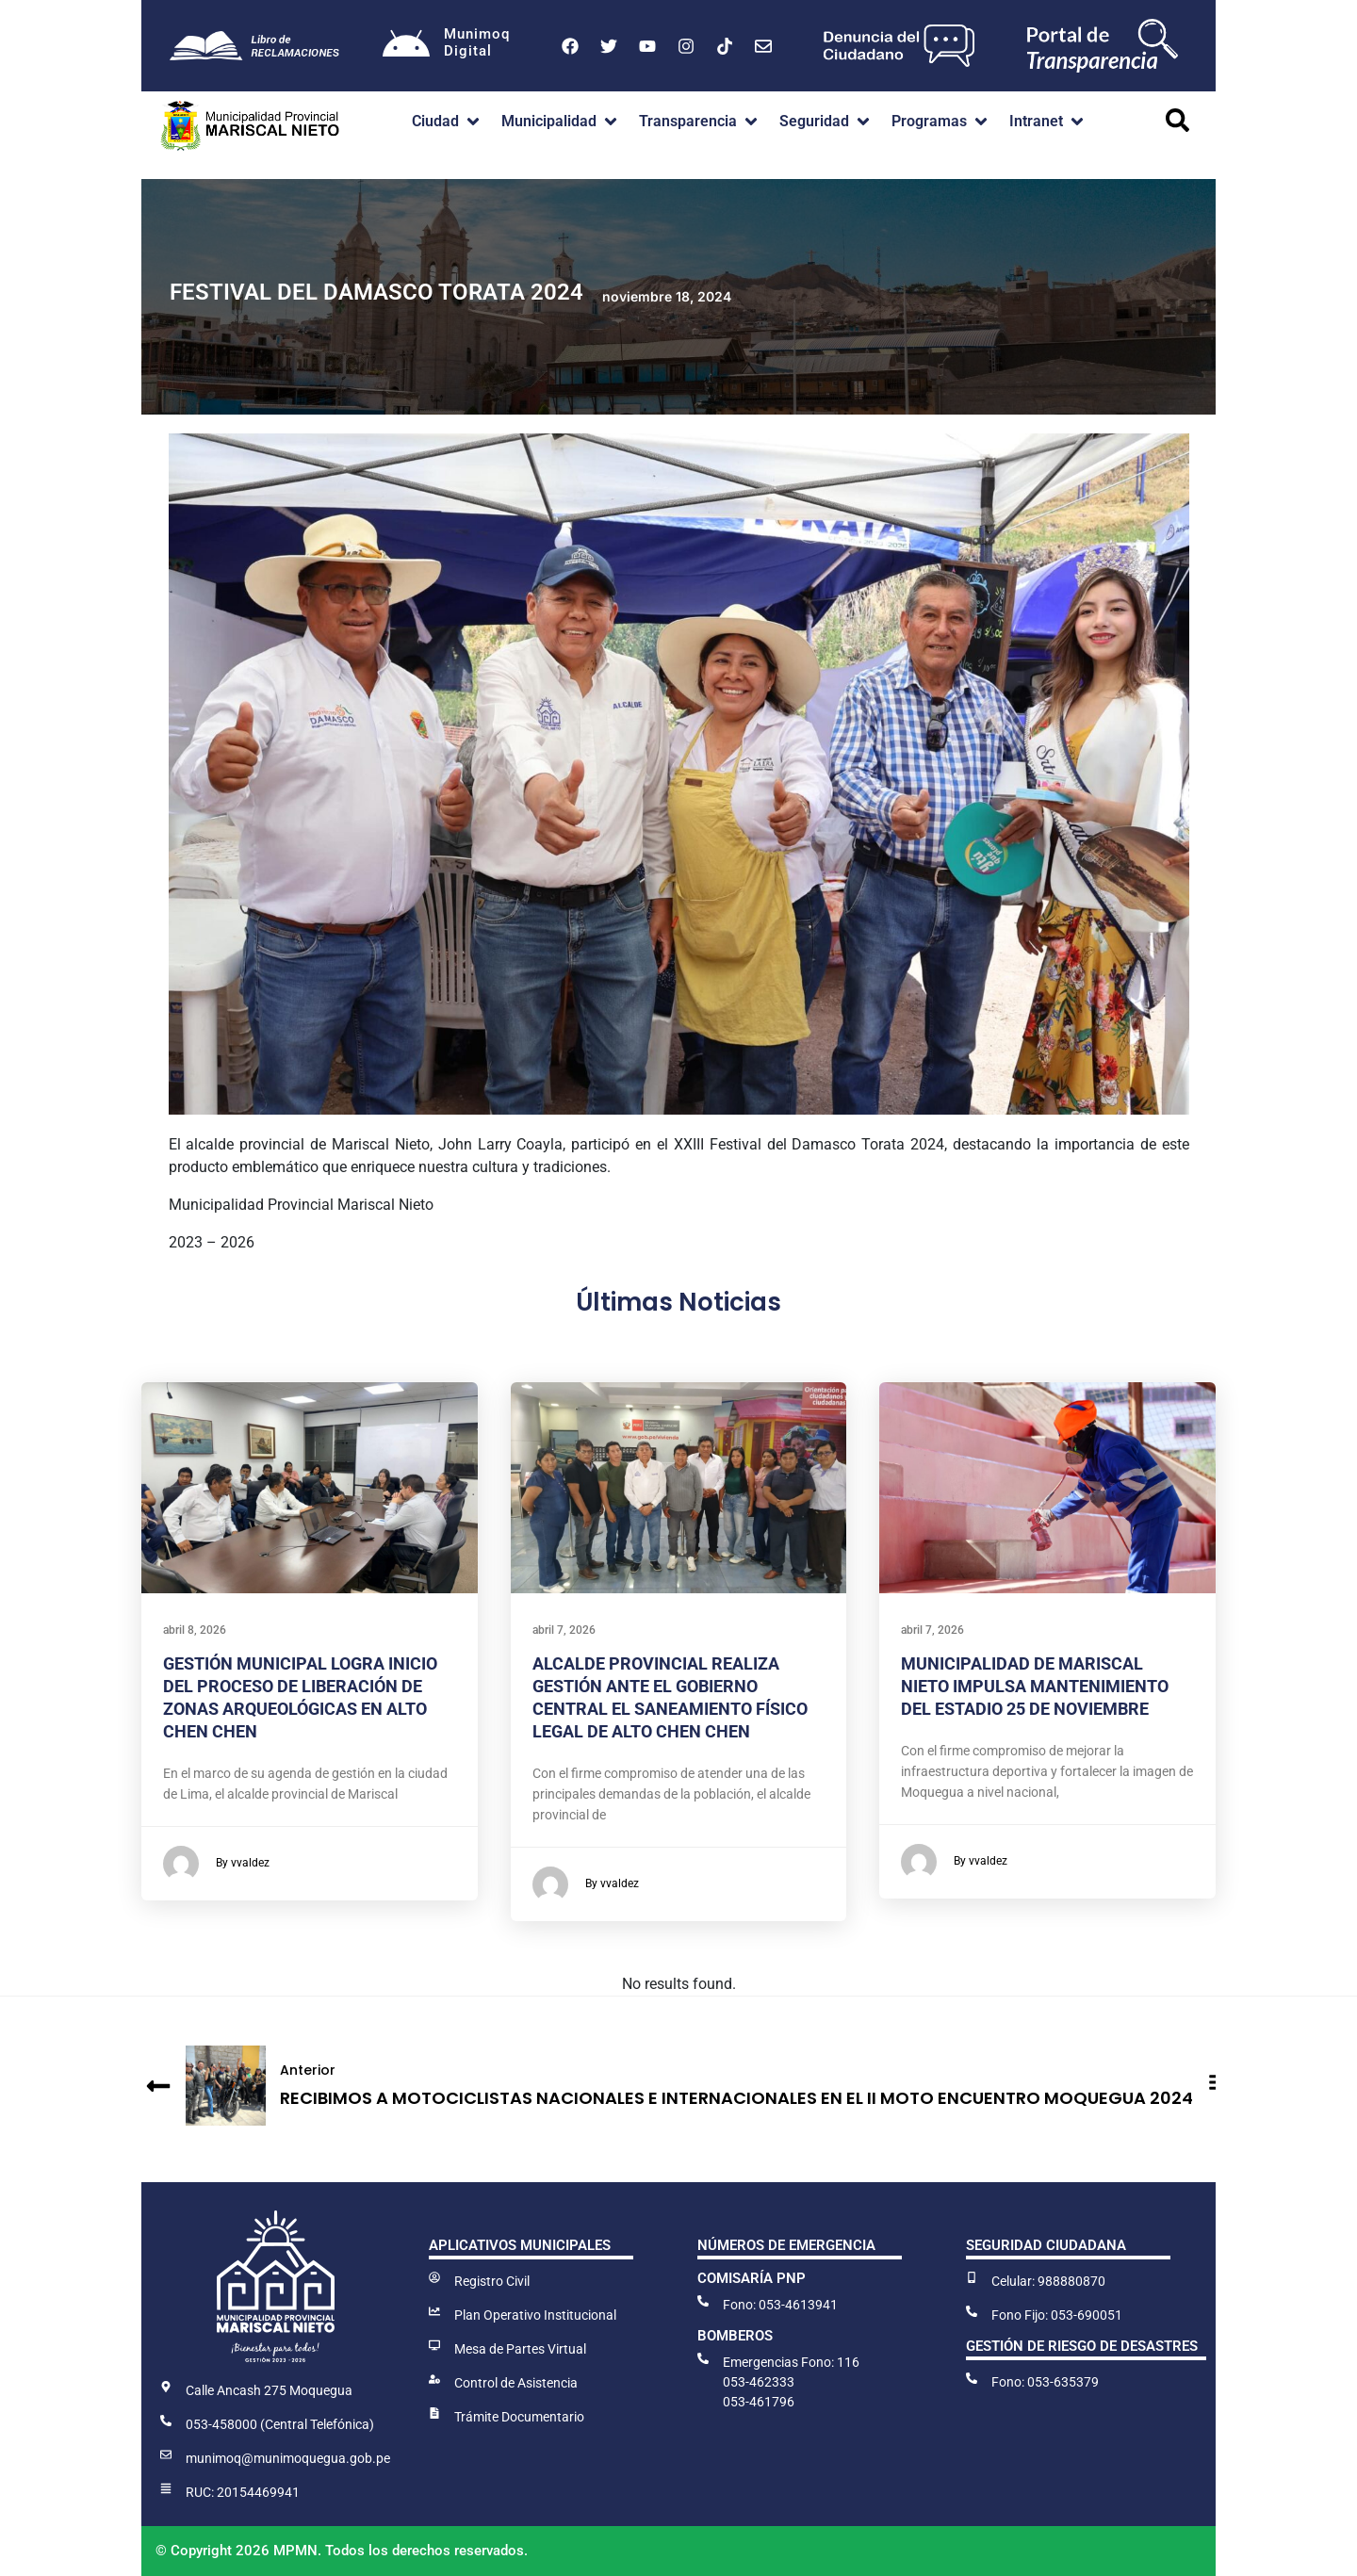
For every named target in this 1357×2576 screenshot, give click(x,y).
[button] (447, 121)
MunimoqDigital (477, 42)
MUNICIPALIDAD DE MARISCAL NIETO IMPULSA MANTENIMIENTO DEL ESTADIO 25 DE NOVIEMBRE (1035, 1686)
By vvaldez (216, 1864)
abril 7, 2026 (564, 1630)
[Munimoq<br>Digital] (406, 46)
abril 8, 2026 (194, 1630)
